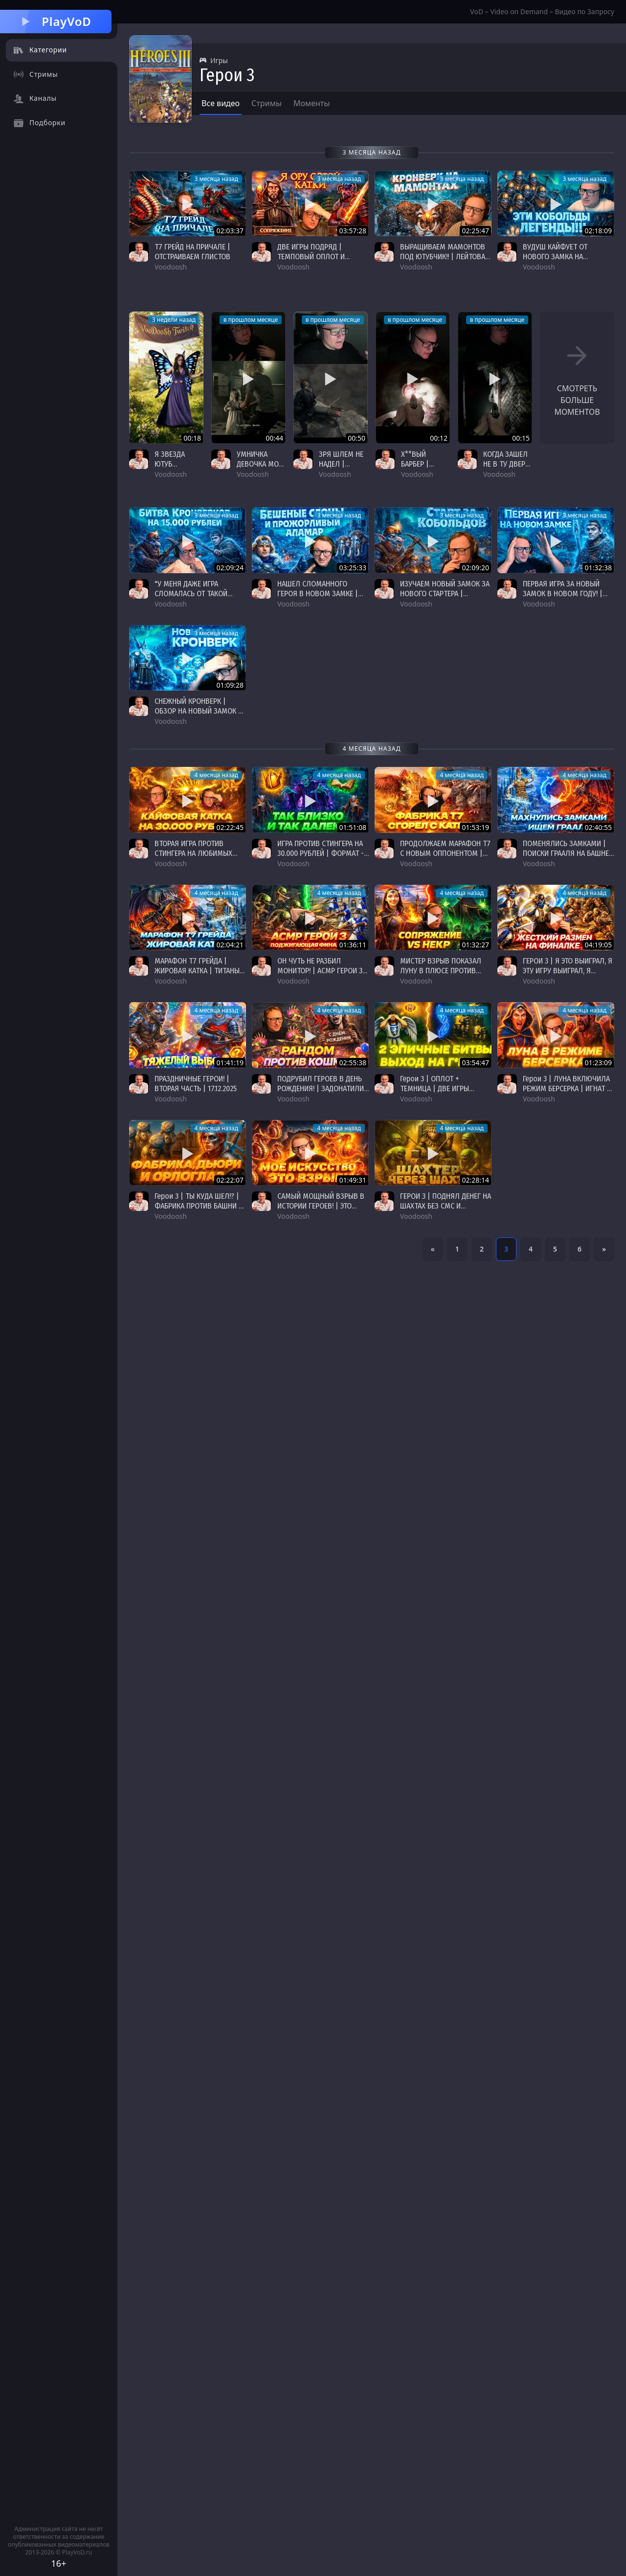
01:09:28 (230, 685)
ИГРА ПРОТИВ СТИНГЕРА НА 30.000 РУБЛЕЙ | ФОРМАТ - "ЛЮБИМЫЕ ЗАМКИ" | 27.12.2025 (320, 858)
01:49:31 (352, 1180)
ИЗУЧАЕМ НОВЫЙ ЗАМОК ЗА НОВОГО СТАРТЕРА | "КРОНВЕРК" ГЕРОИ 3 (445, 593)
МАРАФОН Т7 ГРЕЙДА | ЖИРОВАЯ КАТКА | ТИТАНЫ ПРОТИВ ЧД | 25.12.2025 (197, 970)
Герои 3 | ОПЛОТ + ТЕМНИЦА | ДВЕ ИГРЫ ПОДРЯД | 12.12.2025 (434, 1088)
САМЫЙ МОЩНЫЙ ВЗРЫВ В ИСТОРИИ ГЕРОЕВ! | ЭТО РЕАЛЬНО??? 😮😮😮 (320, 1205)
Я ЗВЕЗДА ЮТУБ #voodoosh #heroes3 (173, 468)
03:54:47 (475, 1062)
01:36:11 (352, 944)
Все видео (220, 103)
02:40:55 (598, 827)
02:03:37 (230, 230)
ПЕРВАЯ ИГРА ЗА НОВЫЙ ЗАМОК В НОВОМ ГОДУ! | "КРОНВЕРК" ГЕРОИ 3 (563, 593)
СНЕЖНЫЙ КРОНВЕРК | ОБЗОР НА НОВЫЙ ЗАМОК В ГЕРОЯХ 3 (199, 710)
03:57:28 (352, 230)
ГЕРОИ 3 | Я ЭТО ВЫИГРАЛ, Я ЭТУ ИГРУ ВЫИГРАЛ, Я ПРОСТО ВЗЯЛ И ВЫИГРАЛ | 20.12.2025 (567, 975)
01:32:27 (475, 944)
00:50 (356, 438)
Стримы (266, 103)
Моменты (311, 103)
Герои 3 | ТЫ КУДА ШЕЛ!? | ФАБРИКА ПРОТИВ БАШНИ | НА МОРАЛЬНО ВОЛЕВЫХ (198, 1205)
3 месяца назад (216, 179)
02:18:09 (598, 230)
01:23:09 (598, 1062)
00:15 (521, 438)
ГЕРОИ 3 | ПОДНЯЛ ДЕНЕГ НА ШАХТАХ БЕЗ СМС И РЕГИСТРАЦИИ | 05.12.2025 (445, 1205)
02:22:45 (230, 827)
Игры (214, 60)
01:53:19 (475, 827)
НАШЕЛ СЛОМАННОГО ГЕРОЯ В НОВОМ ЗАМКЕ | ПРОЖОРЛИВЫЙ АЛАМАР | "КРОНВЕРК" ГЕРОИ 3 (319, 598)
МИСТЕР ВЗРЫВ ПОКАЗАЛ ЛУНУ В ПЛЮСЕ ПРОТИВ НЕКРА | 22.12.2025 (440, 970)
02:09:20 (475, 567)
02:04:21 (230, 944)
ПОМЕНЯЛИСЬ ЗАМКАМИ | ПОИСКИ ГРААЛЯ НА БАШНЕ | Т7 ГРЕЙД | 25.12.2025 (568, 853)
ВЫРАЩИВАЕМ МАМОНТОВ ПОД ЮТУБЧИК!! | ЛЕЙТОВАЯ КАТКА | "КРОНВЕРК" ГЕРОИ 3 (445, 261)
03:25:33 (352, 567)
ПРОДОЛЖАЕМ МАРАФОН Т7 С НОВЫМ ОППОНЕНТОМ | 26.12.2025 (445, 853)
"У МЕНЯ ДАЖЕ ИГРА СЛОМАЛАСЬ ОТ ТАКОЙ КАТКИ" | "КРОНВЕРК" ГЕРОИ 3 (200, 598)
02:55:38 (352, 1062)
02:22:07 (230, 1180)
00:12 (438, 438)
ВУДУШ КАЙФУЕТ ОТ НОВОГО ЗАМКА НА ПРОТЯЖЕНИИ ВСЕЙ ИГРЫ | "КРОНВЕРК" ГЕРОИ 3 (565, 261)
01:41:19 (230, 1062)
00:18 (192, 438)
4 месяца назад (216, 775)
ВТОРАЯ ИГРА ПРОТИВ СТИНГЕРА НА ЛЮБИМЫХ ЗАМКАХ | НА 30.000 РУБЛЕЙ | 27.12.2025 (199, 858)
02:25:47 (475, 230)
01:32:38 (598, 567)
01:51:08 (352, 827)
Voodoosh (171, 474)
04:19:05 (598, 944)
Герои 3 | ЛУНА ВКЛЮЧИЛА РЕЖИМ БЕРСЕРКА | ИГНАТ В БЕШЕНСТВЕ (567, 1088)
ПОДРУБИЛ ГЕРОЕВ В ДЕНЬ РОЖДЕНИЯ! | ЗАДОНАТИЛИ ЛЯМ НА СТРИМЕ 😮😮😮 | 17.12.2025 (321, 1093)
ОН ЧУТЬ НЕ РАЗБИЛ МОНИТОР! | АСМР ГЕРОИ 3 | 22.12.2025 (322, 970)
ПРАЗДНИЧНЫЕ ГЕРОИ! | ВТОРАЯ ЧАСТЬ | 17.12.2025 (196, 1083)
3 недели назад (174, 319)
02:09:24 (230, 567)
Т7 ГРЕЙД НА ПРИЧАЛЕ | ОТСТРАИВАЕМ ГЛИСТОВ (192, 251)
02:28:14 (475, 1180)
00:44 (274, 438)
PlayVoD (55, 21)
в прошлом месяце (251, 319)
